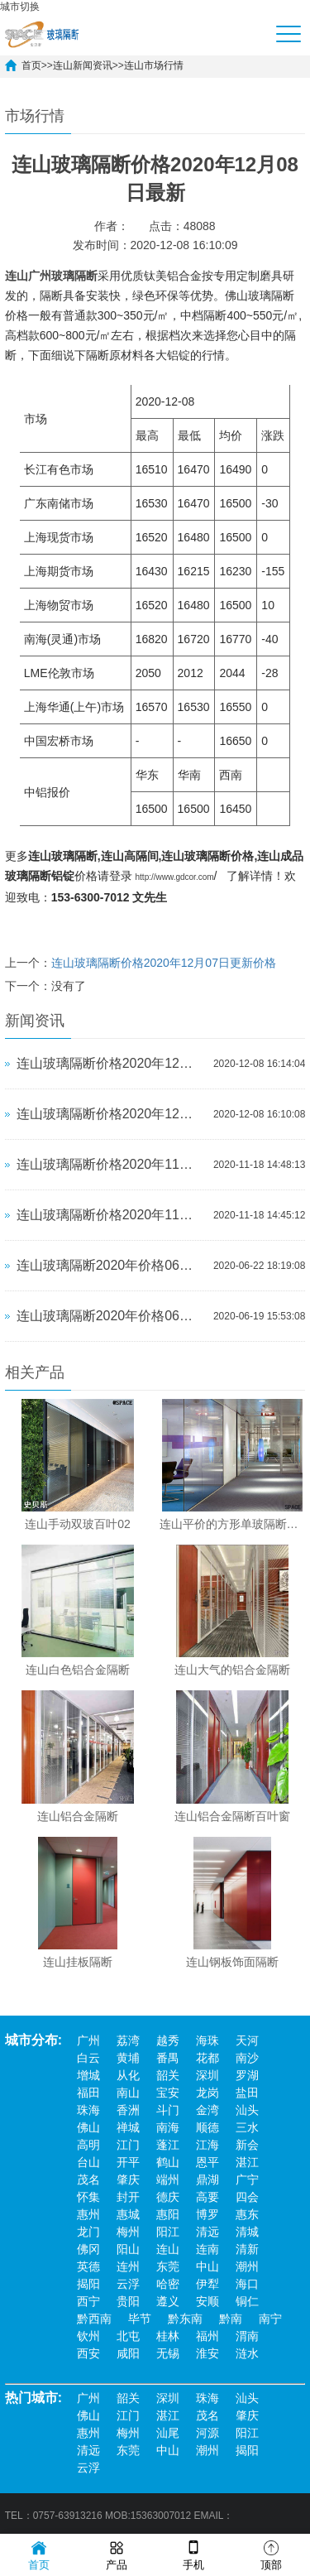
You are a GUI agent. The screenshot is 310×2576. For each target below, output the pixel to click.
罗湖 (247, 2075)
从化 (128, 2075)
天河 (247, 2040)
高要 (207, 2197)
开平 (128, 2162)
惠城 (128, 2214)
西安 (88, 2353)
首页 (31, 65)
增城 (88, 2075)
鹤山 (167, 2162)
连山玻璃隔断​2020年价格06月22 (111, 1265)
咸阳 (128, 2353)
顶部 (271, 2554)
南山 (128, 2092)
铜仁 (247, 2301)
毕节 (139, 2318)
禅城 (128, 2127)
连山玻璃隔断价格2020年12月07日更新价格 (163, 962)
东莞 (167, 2266)
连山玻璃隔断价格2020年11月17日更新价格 (111, 1164)
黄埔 (128, 2057)
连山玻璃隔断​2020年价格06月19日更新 (111, 1316)
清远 (207, 2231)
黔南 (230, 2318)
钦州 (88, 2336)
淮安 (207, 2353)
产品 (116, 2554)
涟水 (247, 2353)
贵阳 (128, 2301)
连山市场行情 (154, 65)
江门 (128, 2144)
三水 (247, 2127)
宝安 (167, 2092)
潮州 (247, 2266)
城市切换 (20, 6)
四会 (247, 2197)
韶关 (167, 2075)
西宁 (88, 2301)
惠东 (247, 2214)
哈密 (167, 2283)
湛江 (247, 2162)
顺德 (207, 2127)
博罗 (207, 2214)
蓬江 (167, 2144)
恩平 (207, 2162)
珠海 (88, 2110)
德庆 (167, 2197)
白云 (88, 2057)
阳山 (128, 2249)
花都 (207, 2057)
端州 (167, 2179)
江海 (207, 2144)
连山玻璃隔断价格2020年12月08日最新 (111, 1063)
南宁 (270, 2318)
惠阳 (167, 2214)
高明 (88, 2144)
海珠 (207, 2040)
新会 (247, 2144)
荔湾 (128, 2040)
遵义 (167, 2301)
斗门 (167, 2110)
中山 (207, 2266)
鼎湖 (207, 2179)
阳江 (167, 2231)
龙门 (88, 2231)
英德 (88, 2266)
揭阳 (88, 2283)
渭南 (247, 2336)
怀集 (88, 2197)
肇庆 (128, 2179)
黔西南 (94, 2318)
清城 (247, 2231)
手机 (193, 2554)
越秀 (167, 2040)
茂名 (88, 2179)
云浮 (128, 2283)
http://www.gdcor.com (175, 877)
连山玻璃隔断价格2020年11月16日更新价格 (111, 1215)
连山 (167, 2249)
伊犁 (207, 2283)
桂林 (167, 2336)
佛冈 (88, 2249)
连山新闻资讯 (82, 65)
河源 (207, 2432)
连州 (128, 2266)
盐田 (247, 2092)
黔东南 (185, 2318)
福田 (88, 2092)
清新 (247, 2249)
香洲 (128, 2110)
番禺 (167, 2057)
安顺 (207, 2301)
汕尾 (167, 2432)
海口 (247, 2283)
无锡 (167, 2353)
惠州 (88, 2214)
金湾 (207, 2110)
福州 (207, 2336)
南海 (167, 2127)
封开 (128, 2197)
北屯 (128, 2336)
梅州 (128, 2231)
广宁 (247, 2179)
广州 (88, 2040)
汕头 (247, 2110)
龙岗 (207, 2092)
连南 (207, 2249)
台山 (88, 2162)
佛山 (88, 2127)
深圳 (207, 2075)
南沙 (247, 2057)
